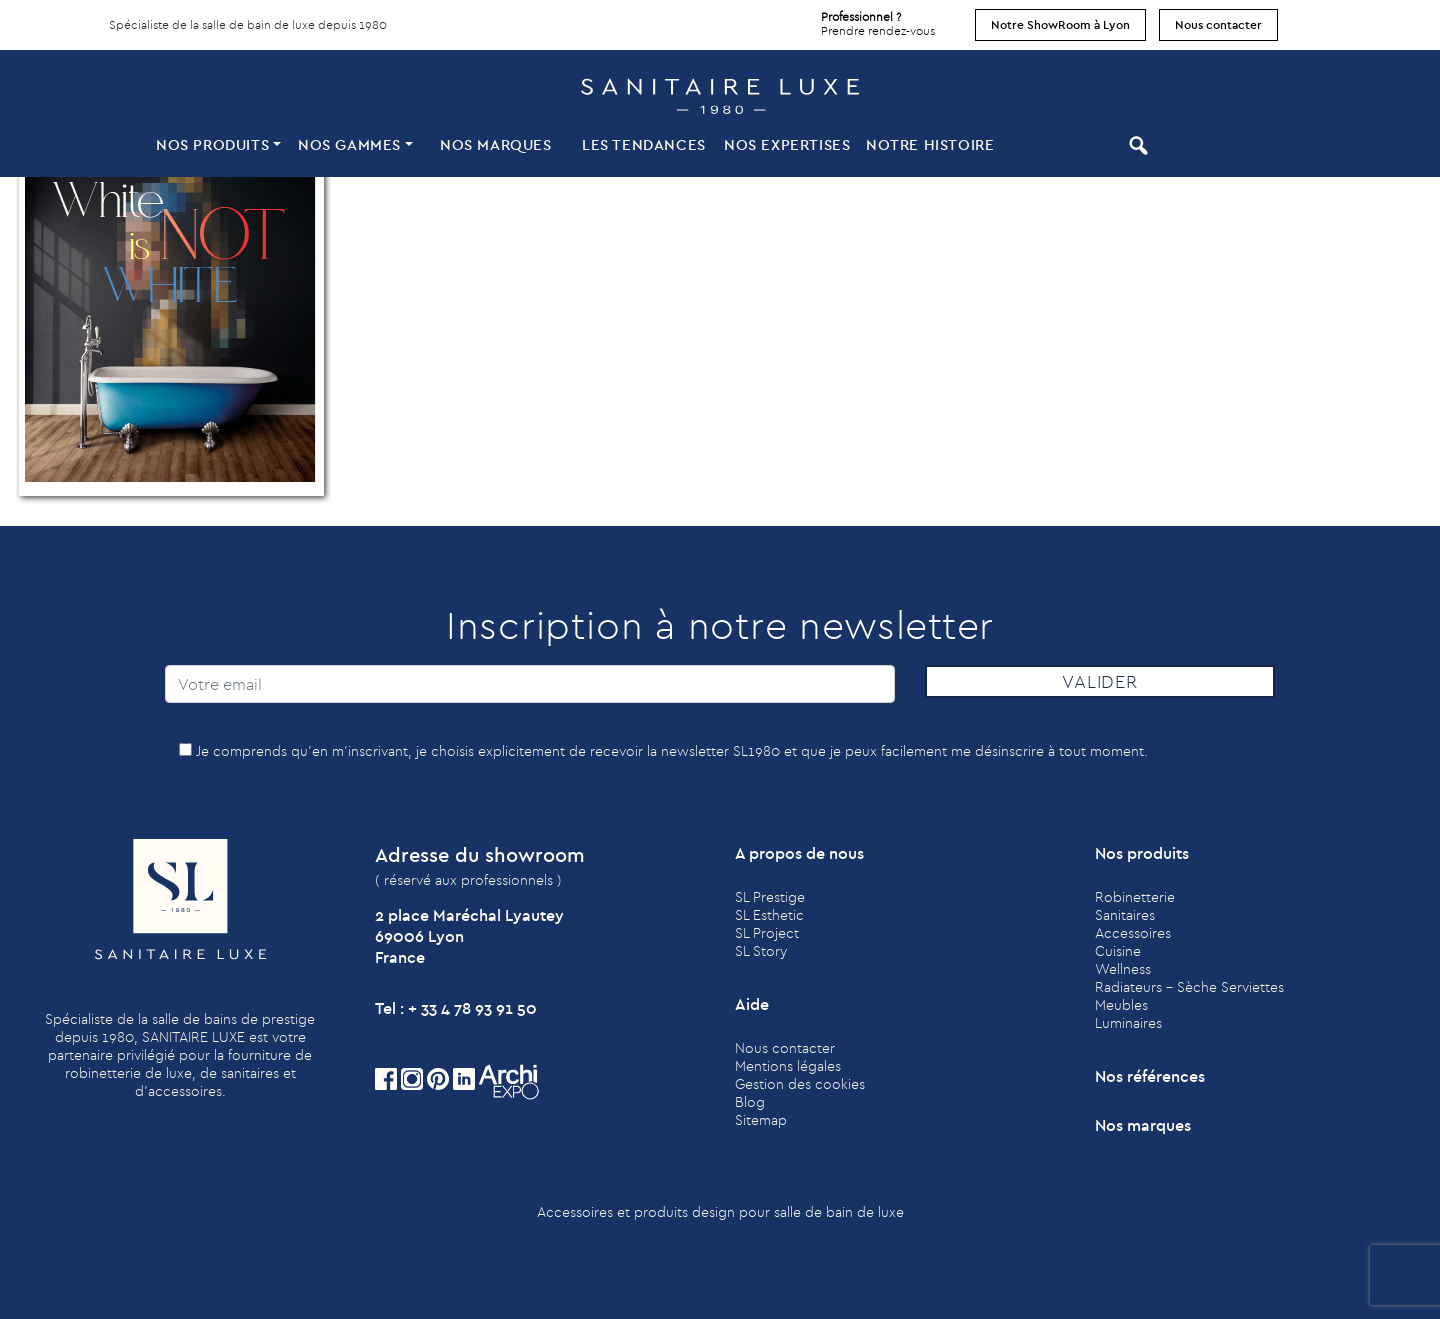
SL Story (761, 951)
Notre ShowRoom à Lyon (1060, 24)
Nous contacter (1218, 24)
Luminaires (1128, 1023)
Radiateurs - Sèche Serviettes (1189, 987)
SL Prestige (770, 897)
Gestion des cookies (800, 1084)
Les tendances (644, 144)
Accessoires (1133, 933)
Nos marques (496, 144)
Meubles (1121, 1005)
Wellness (1123, 969)
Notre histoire (930, 144)
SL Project (767, 933)
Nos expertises (787, 144)
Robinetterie (1135, 897)
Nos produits (212, 144)
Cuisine (1118, 951)
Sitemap (761, 1120)
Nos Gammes (349, 144)
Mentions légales (788, 1066)
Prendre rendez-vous (878, 19)
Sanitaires (1125, 915)
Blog (750, 1102)
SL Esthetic (769, 915)
